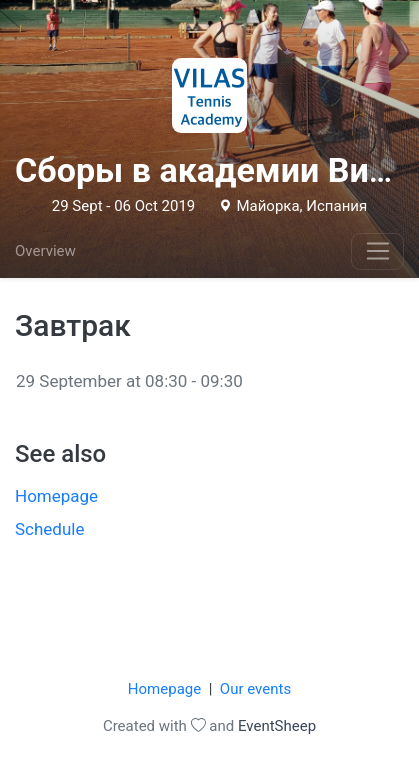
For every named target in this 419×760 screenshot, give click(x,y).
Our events (255, 689)
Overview (45, 251)
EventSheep (277, 726)
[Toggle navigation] (377, 252)
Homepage (56, 496)
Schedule (49, 529)
